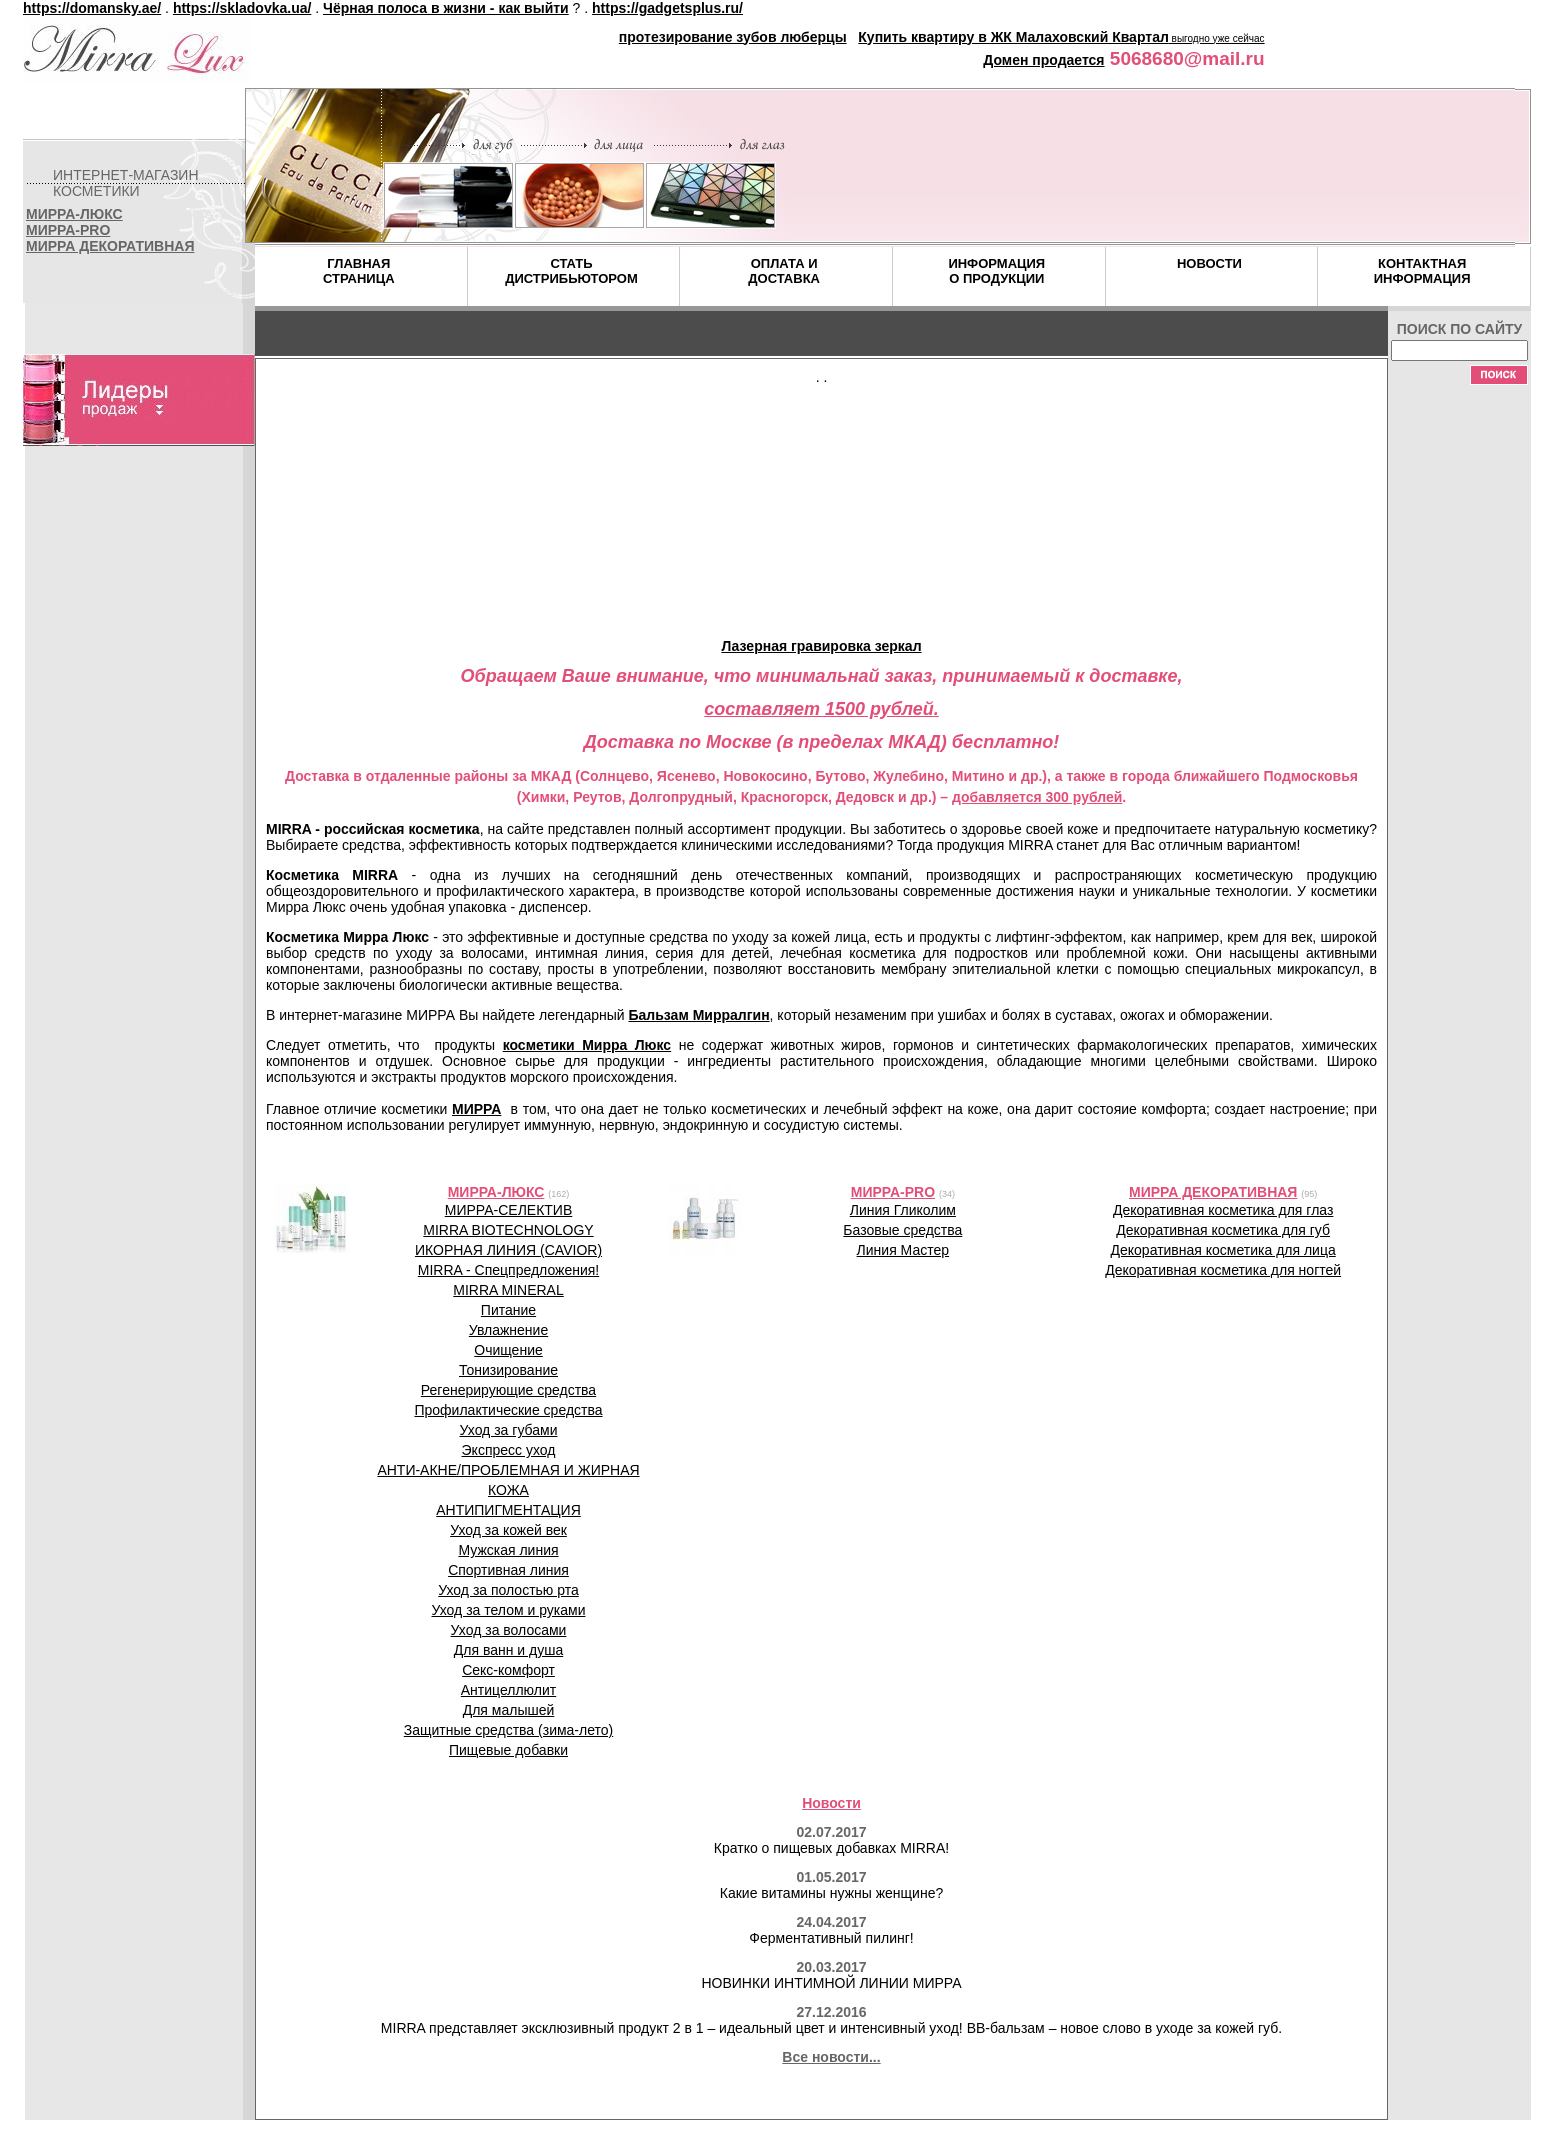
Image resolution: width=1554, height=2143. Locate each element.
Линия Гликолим (903, 1210)
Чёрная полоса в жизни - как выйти (446, 8)
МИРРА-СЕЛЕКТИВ (509, 1210)
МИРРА (476, 1109)
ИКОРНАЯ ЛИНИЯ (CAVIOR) (508, 1250)
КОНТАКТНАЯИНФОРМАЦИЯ (1422, 271)
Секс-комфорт (508, 1670)
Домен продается (1043, 60)
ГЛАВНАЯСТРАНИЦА (359, 271)
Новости (831, 1803)
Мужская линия (508, 1550)
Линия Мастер (903, 1250)
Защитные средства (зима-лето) (508, 1730)
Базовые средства (902, 1230)
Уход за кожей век (508, 1530)
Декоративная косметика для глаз (1223, 1210)
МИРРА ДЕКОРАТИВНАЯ (110, 246)
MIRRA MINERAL (508, 1290)
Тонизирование (508, 1370)
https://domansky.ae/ (92, 8)
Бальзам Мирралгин (698, 1015)
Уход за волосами (509, 1630)
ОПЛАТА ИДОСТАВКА (784, 271)
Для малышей (509, 1710)
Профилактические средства (508, 1410)
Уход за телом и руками (509, 1610)
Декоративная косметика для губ (1223, 1230)
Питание (508, 1310)
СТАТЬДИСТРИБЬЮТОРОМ (571, 271)
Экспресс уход (509, 1450)
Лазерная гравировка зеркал (821, 646)
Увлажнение (508, 1330)
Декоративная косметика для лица (1223, 1250)
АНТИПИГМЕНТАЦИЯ (508, 1510)
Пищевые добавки (508, 1750)
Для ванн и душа (508, 1650)
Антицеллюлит (508, 1690)
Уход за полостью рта (508, 1590)
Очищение (508, 1350)
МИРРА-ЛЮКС (74, 214)
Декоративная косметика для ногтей (1223, 1270)
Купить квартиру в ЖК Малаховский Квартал (1013, 37)
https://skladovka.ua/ (242, 8)
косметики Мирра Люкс (587, 1045)
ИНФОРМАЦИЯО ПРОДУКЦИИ (996, 271)
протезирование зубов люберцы (733, 37)
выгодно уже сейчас (1217, 38)
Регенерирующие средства (508, 1390)
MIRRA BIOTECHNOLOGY (508, 1230)
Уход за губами (509, 1430)
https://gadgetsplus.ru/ (667, 8)
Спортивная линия (508, 1570)
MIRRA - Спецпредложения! (508, 1270)
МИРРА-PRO (68, 230)
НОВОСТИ (1209, 263)
